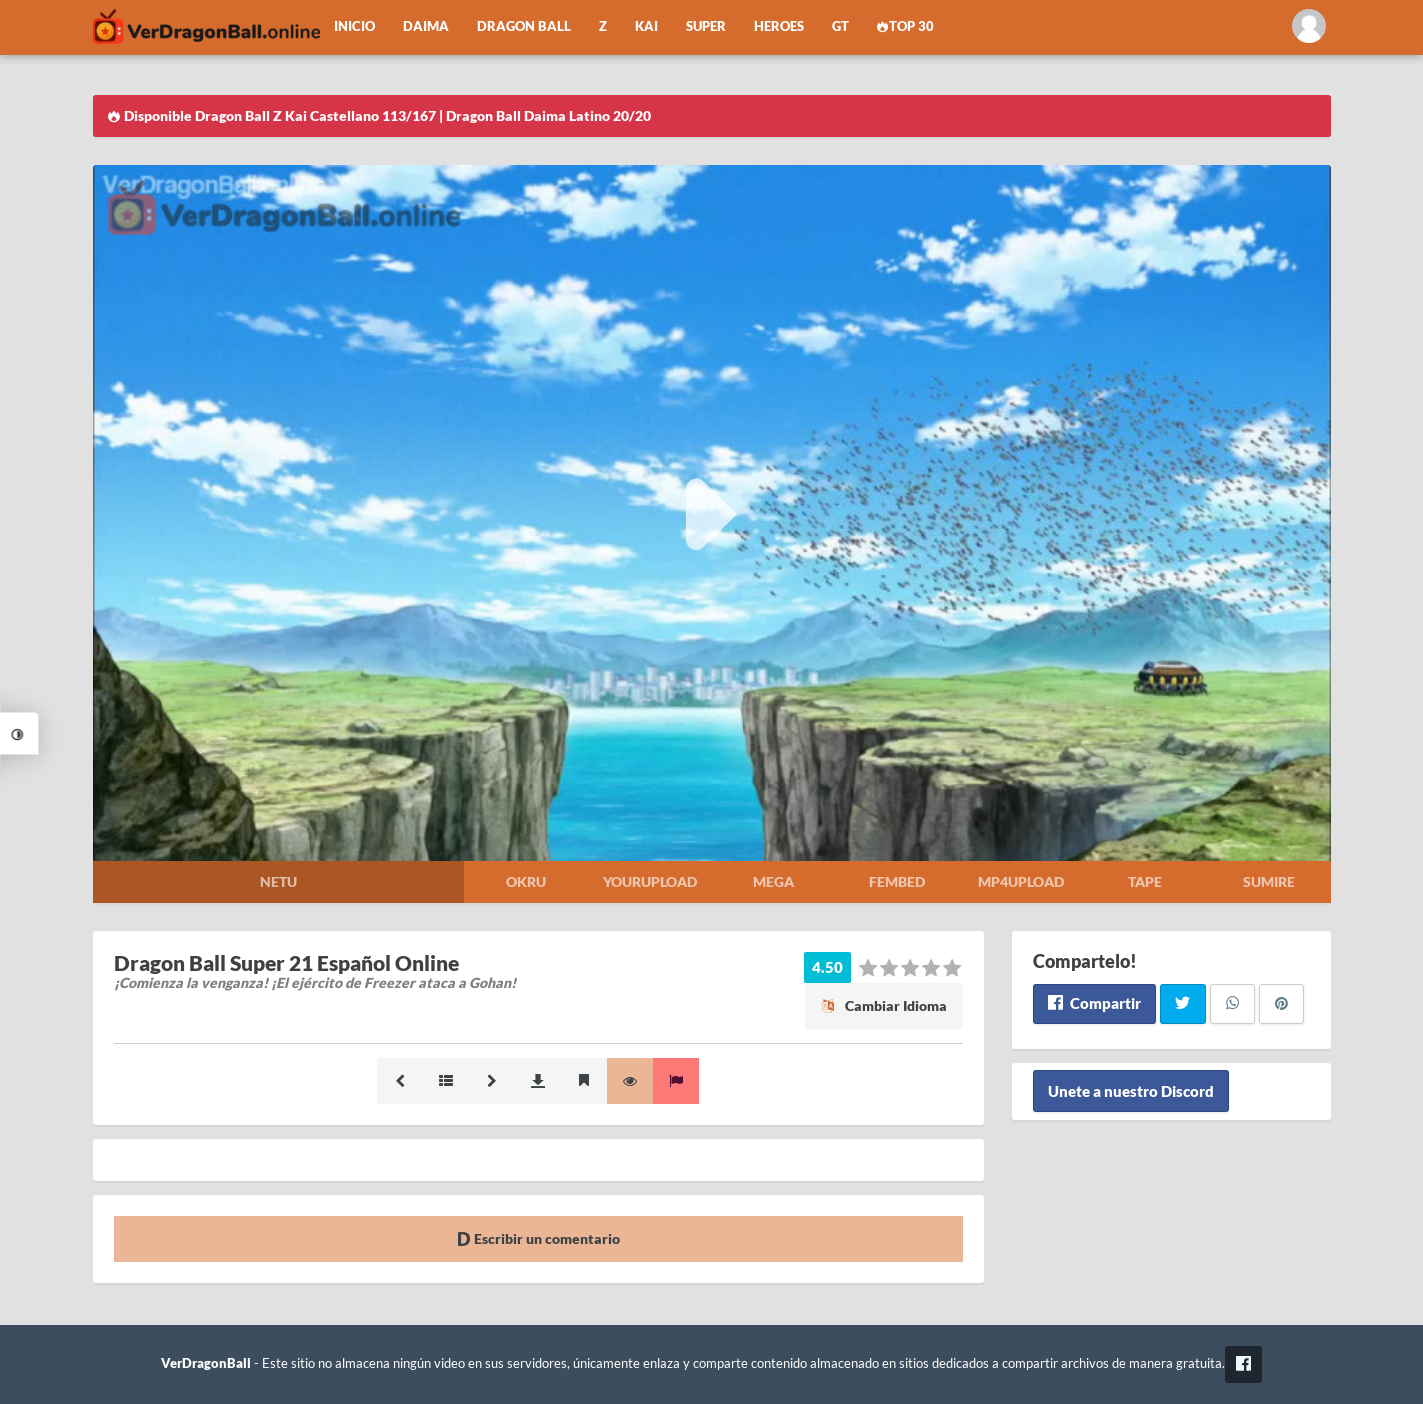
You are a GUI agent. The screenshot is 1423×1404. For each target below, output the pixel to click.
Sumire (1269, 881)
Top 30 (906, 26)
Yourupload (650, 881)
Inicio (354, 26)
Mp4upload (1021, 881)
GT (840, 26)
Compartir (1094, 1003)
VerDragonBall (206, 1363)
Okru (526, 881)
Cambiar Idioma (884, 1005)
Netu (278, 881)
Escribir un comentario (538, 1238)
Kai (646, 26)
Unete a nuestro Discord (1131, 1091)
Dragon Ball (524, 26)
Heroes (779, 26)
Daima (426, 26)
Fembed (897, 881)
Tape (1145, 881)
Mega (773, 881)
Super (706, 26)
